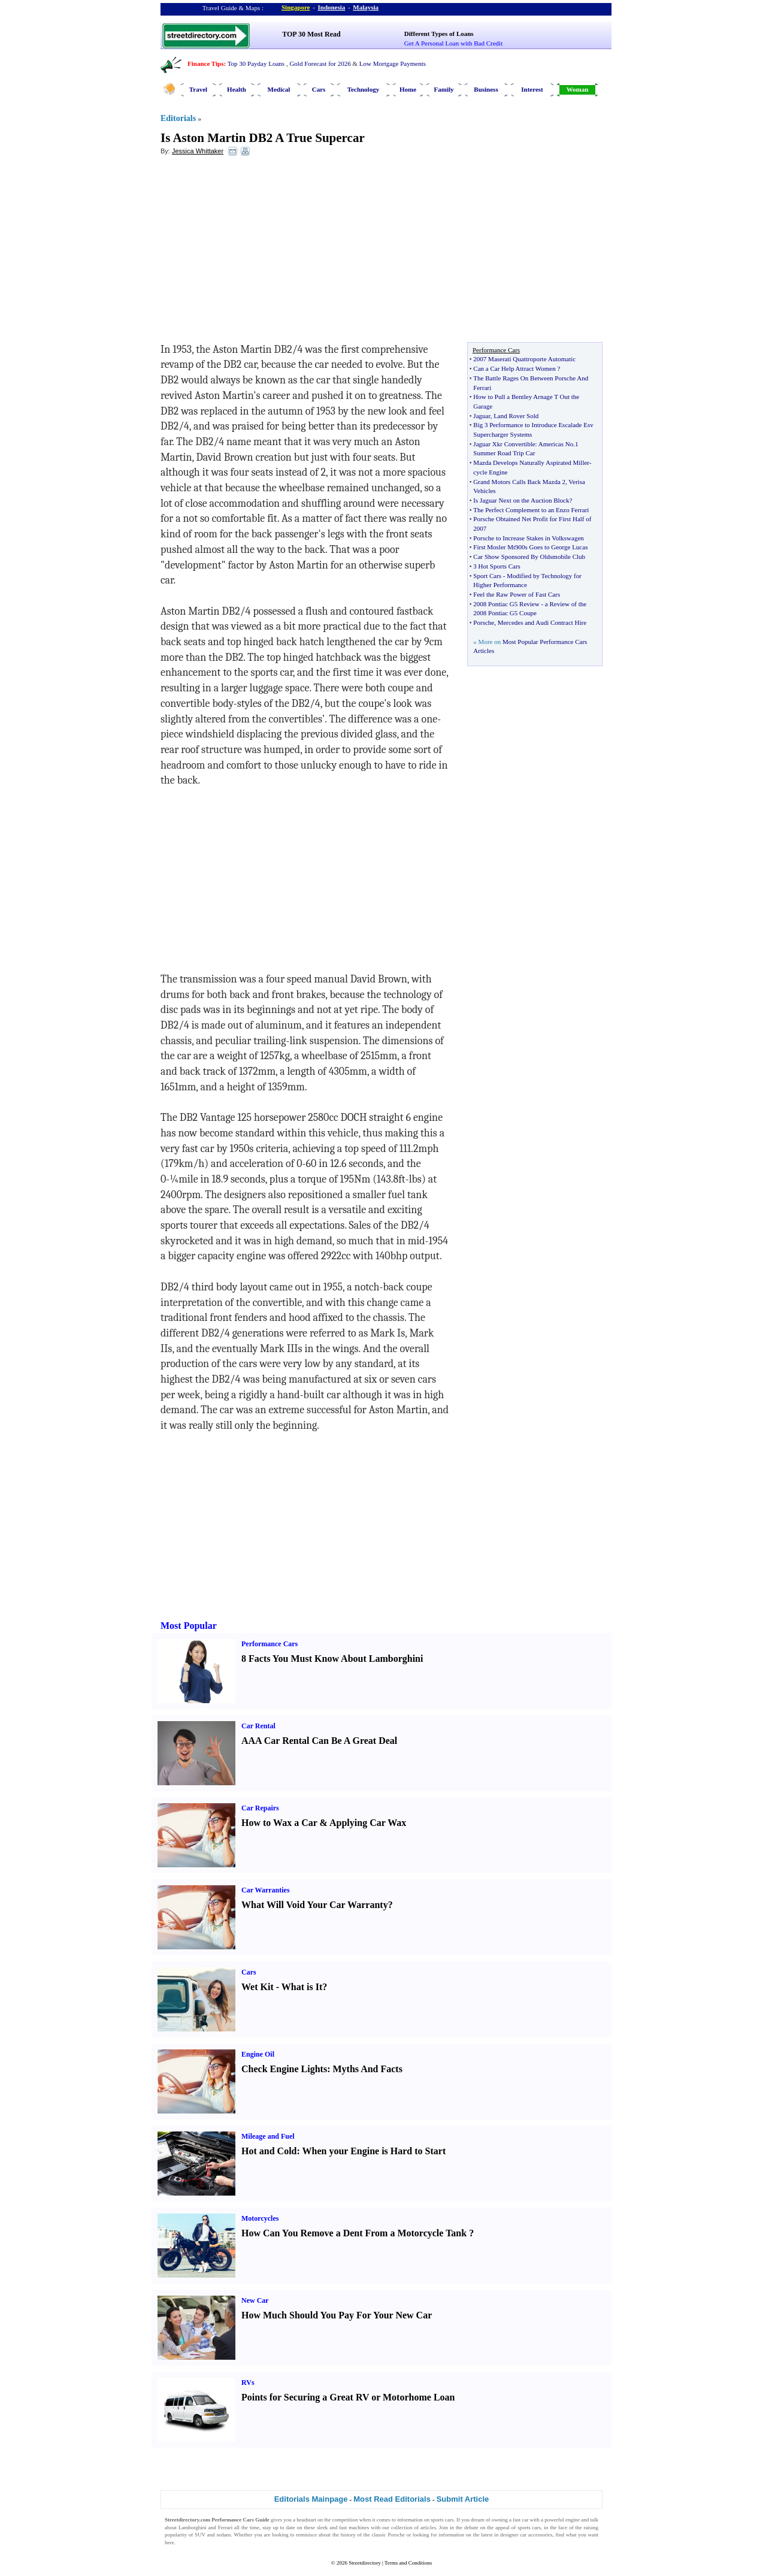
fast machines (354, 2527)
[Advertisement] (258, 252)
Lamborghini (192, 2527)
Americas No (555, 444)
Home (407, 89)
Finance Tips (205, 63)
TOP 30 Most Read (311, 34)
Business (486, 89)
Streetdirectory (364, 2563)
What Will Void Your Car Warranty (314, 1905)
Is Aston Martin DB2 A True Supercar (263, 138)
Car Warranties (265, 1890)
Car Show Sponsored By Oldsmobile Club (529, 556)
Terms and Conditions (408, 2563)
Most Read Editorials (392, 2499)
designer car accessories (526, 2535)
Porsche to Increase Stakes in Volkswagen (528, 538)
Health (236, 89)
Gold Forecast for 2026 (319, 63)
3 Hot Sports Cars (496, 566)
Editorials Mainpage (311, 2499)
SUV (200, 2535)
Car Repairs (260, 1808)
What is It (301, 1987)
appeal (502, 2527)
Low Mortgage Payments (392, 63)
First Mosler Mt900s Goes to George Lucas (530, 547)
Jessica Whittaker (197, 151)
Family (444, 89)
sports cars (442, 2520)
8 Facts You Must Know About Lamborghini (332, 1658)
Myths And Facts (367, 2069)
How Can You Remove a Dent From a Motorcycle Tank (354, 2233)
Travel (198, 89)
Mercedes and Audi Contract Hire (542, 622)
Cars (319, 89)
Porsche (483, 622)
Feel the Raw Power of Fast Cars (516, 594)
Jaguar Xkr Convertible (504, 444)
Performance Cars (269, 1644)
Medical (279, 89)
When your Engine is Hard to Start (374, 2151)
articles (428, 2527)
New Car (255, 2300)
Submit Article (463, 2499)
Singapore (295, 7)
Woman (578, 89)
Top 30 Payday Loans (256, 63)
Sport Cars (487, 575)
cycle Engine (490, 472)
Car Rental (258, 1726)
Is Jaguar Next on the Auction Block (521, 500)
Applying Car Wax (367, 1823)
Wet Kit (257, 1987)
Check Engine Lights (284, 2069)
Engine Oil (257, 2054)
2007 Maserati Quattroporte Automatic (524, 358)
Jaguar (481, 415)
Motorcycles (259, 2218)
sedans (224, 2535)
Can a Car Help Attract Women (514, 368)
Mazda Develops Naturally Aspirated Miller (531, 462)
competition (345, 2520)
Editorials (178, 118)
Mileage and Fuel (268, 2136)
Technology (363, 89)
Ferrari (225, 2527)
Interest (532, 89)
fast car (520, 2520)
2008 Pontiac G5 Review (506, 603)
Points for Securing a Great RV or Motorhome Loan (348, 2397)
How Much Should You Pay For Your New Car (336, 2315)
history (348, 2535)
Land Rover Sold (516, 415)
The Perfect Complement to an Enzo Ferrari (531, 509)
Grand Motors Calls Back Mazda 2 (519, 481)
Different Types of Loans (439, 33)
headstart (306, 2520)
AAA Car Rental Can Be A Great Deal (319, 1741)
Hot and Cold (268, 2151)
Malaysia (366, 7)
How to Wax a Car (279, 1823)
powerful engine (562, 2520)
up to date (284, 2527)
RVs (248, 2382)
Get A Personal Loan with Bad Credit (453, 43)
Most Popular (189, 1625)
